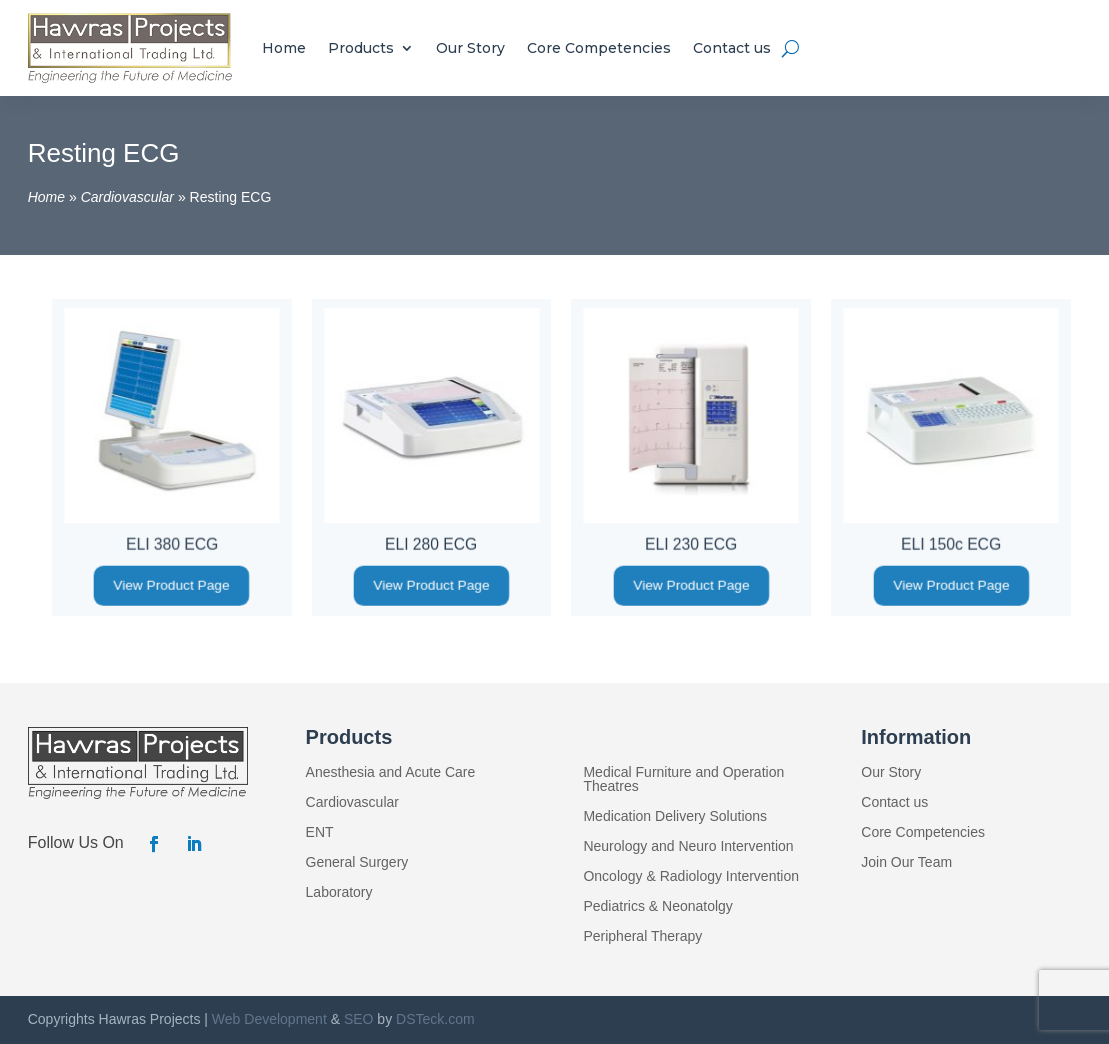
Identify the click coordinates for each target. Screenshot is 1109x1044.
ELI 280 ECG (431, 543)
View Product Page (172, 585)
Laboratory (339, 892)
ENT (320, 832)
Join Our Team (906, 862)
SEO (359, 1019)
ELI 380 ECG (172, 543)
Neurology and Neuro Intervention (688, 846)
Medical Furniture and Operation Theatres (683, 779)
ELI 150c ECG (951, 543)
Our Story (470, 48)
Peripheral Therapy (642, 936)
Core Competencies (599, 48)
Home (284, 48)
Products (361, 48)
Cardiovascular (127, 197)
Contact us (732, 48)
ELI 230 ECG (691, 543)
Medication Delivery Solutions (675, 816)
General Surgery (357, 862)
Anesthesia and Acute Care (391, 772)
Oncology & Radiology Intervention (691, 876)
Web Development (269, 1019)
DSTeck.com (435, 1019)
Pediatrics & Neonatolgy (657, 906)
